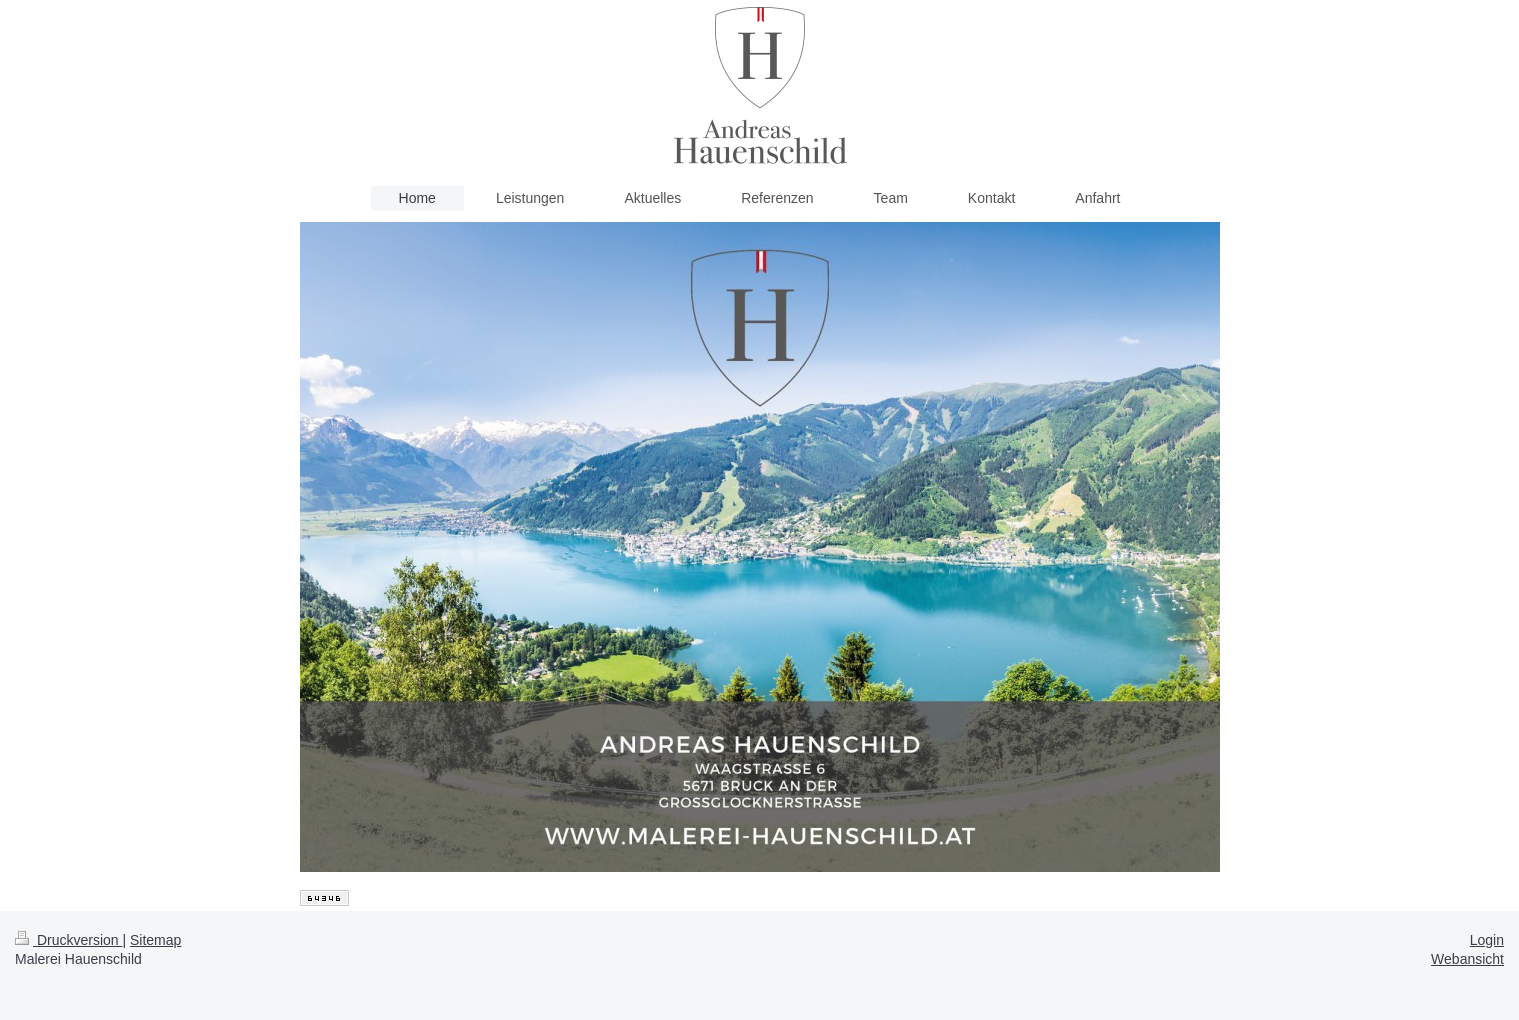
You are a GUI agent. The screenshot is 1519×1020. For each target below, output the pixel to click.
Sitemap (155, 940)
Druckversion (68, 940)
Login (1487, 940)
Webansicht (1467, 959)
